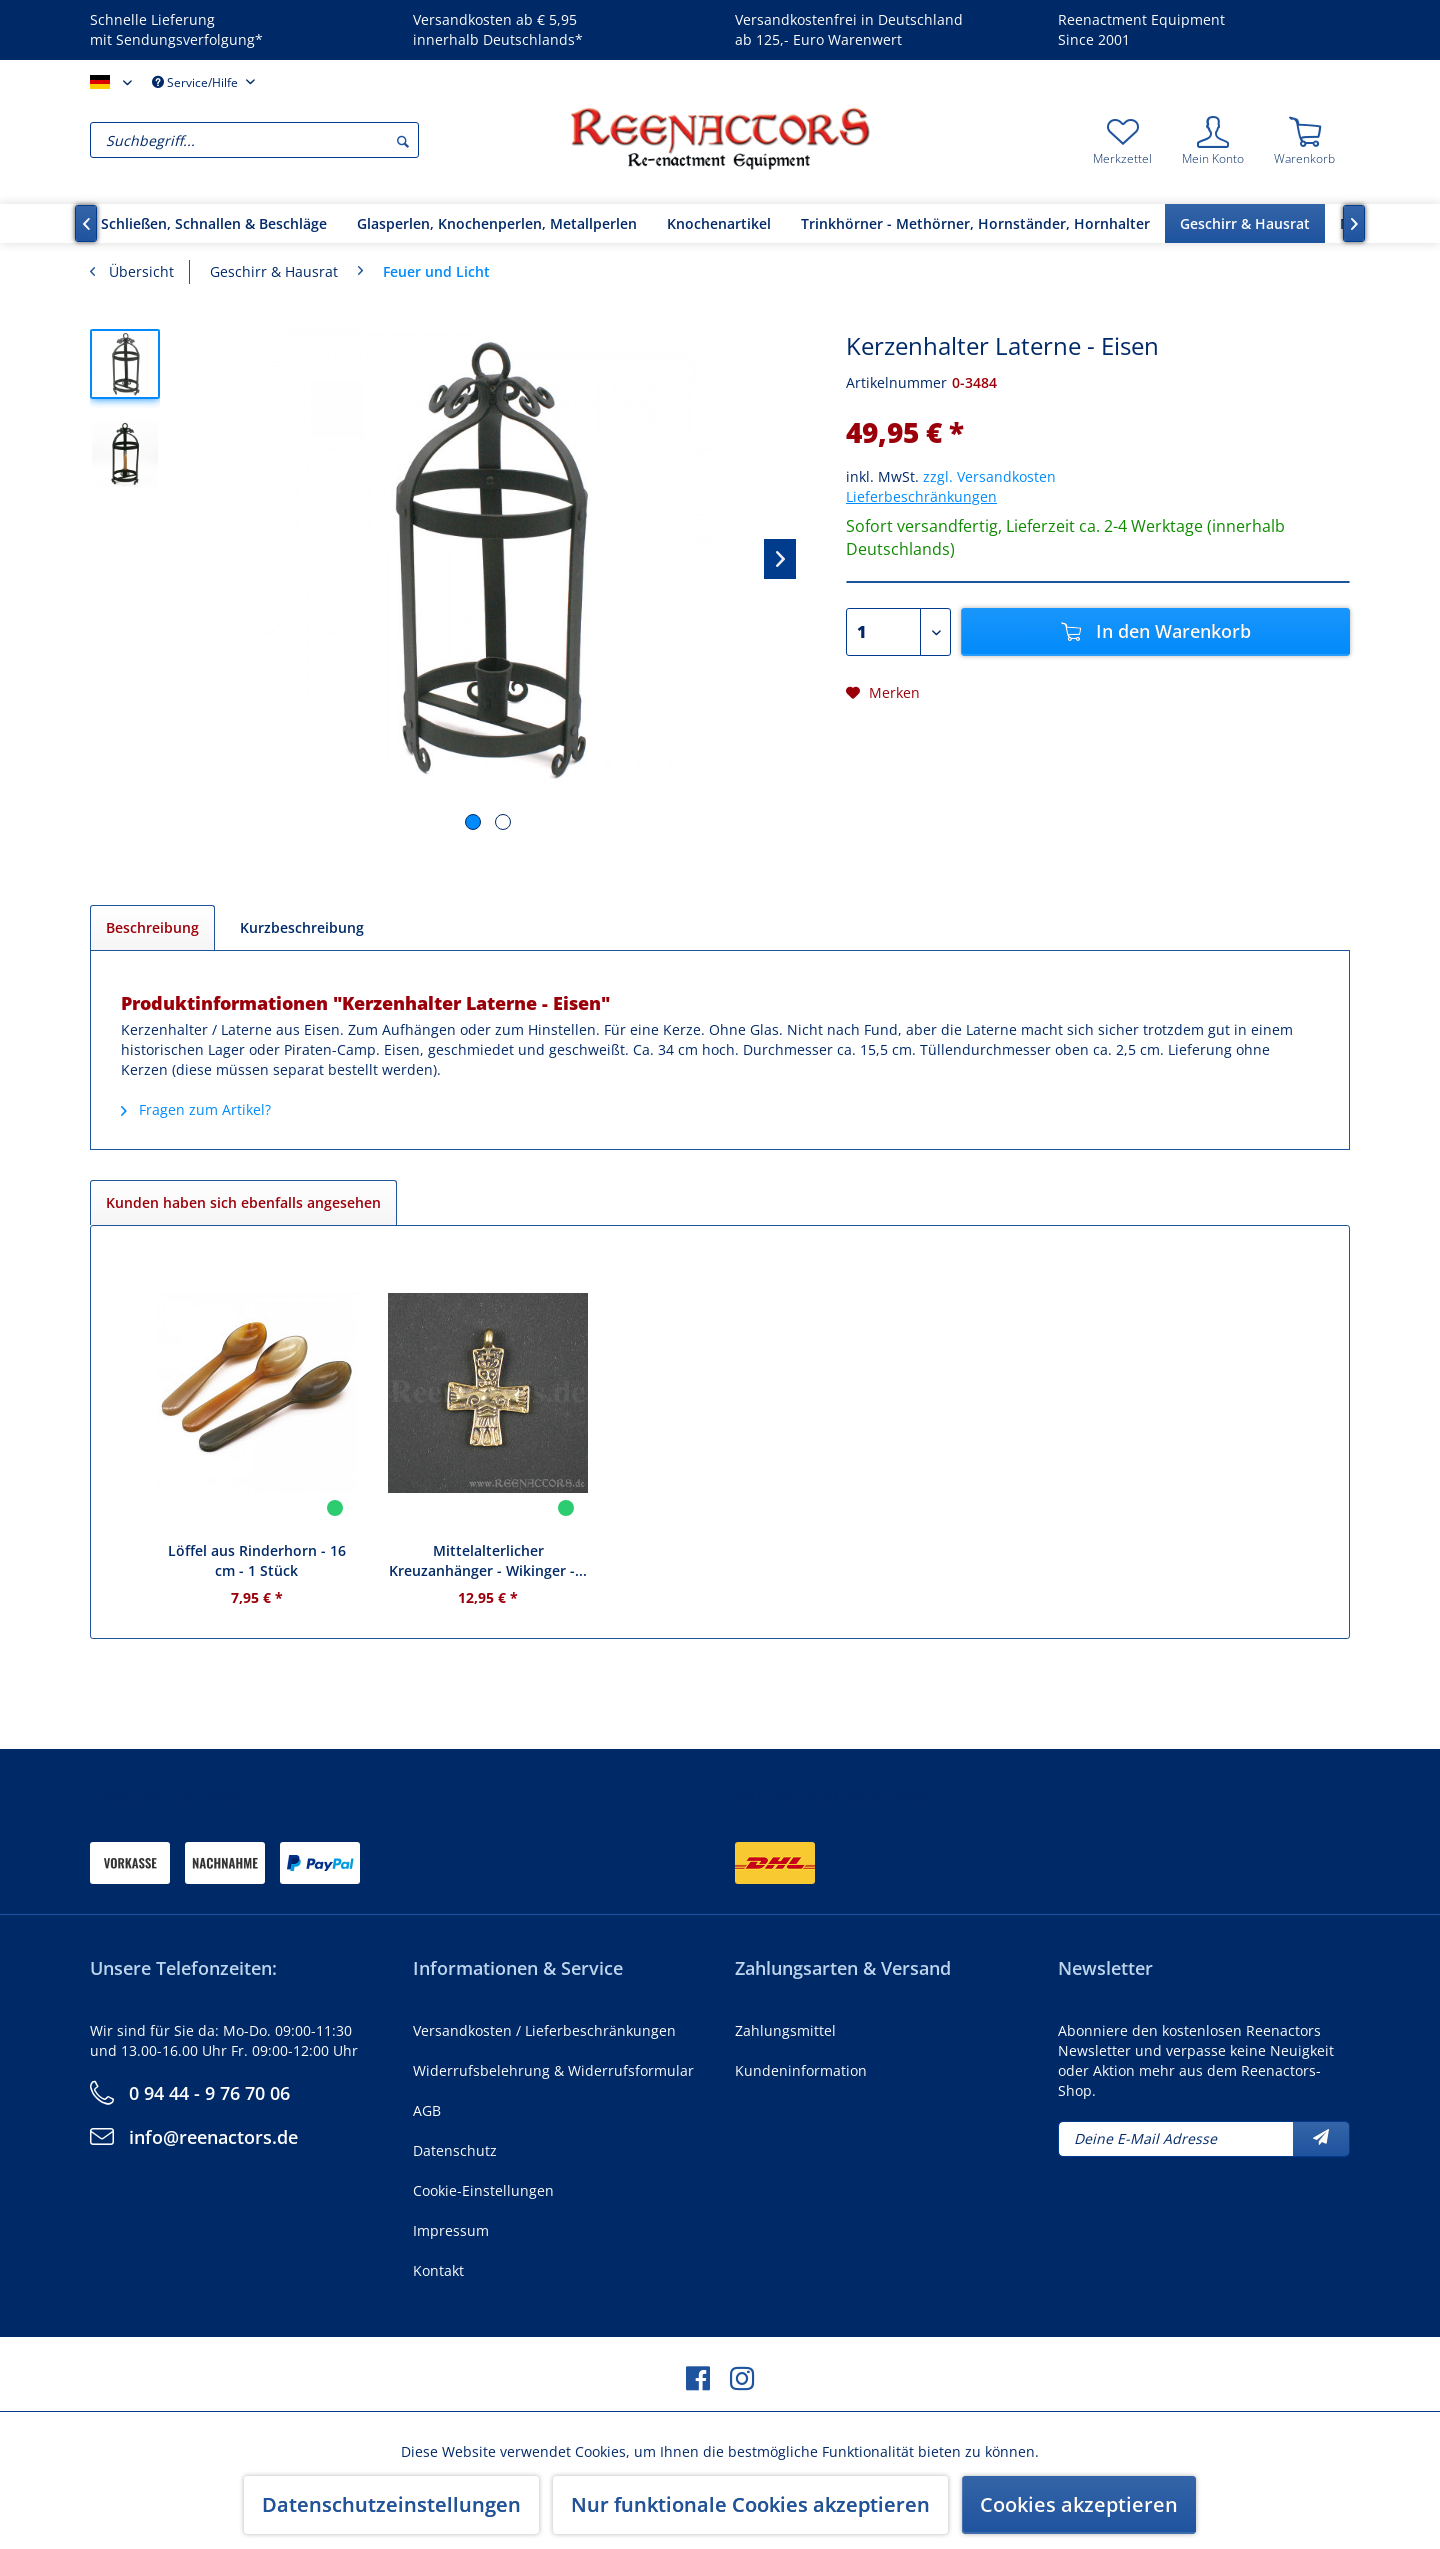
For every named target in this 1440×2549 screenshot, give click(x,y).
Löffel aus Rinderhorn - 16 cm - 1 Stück (257, 1560)
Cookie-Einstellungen (483, 2190)
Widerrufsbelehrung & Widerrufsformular (553, 2070)
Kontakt (438, 2270)
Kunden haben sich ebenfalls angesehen (243, 1202)
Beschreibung (152, 927)
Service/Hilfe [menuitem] (196, 82)
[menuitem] (325, 140)
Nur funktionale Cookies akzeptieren (750, 2504)
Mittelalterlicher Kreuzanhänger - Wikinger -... (488, 1560)
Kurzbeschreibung (302, 927)
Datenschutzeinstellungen (391, 2504)
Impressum (451, 2230)
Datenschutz (455, 2150)
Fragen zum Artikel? (196, 1109)
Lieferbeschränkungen (921, 496)
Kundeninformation (801, 2070)
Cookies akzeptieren (1079, 2504)
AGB (427, 2110)
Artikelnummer (896, 382)
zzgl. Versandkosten (989, 476)
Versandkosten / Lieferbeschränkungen (544, 2030)
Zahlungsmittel (785, 2030)
